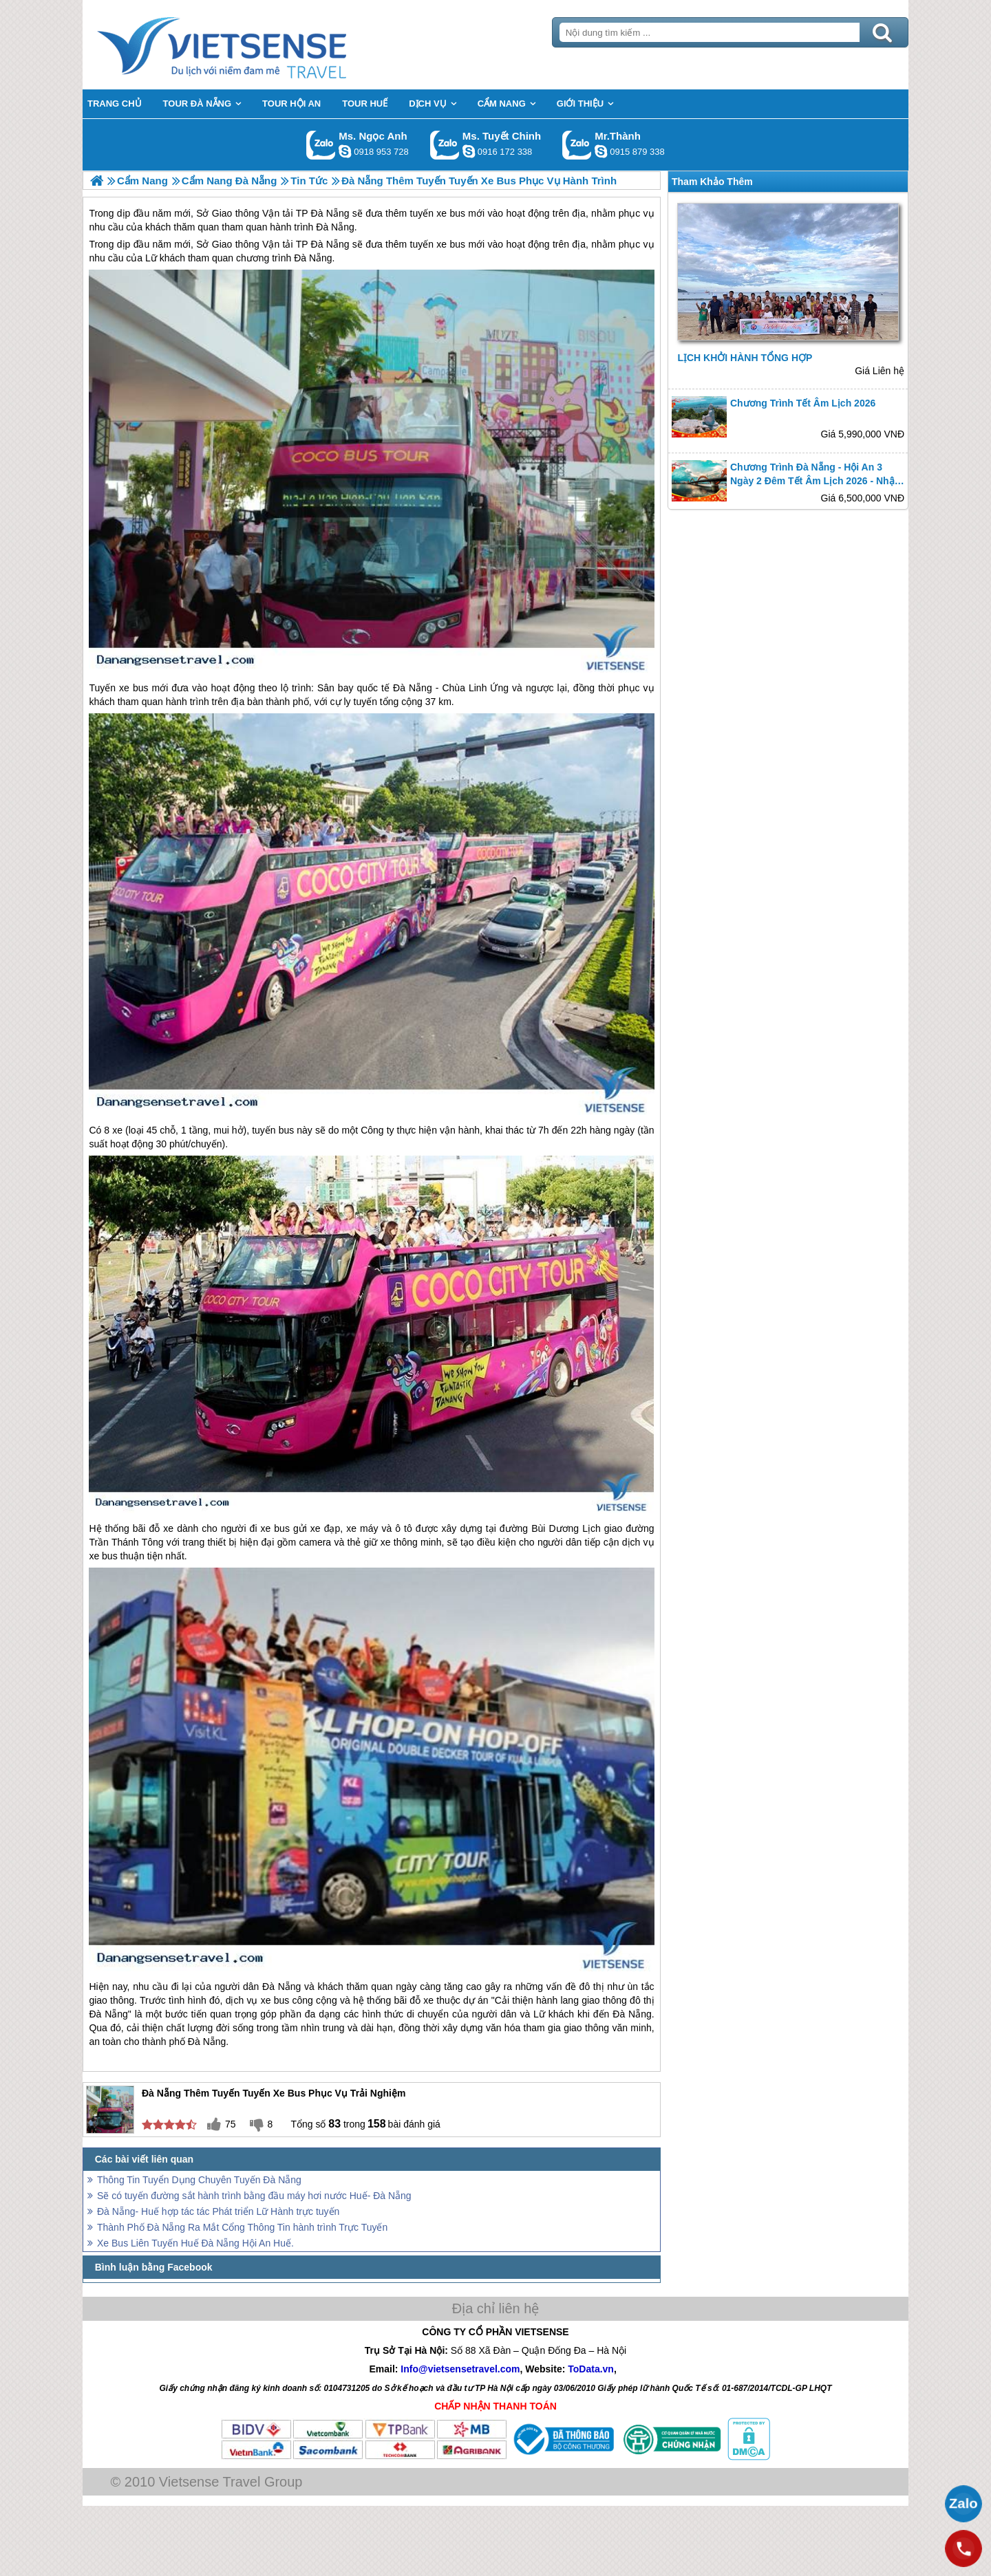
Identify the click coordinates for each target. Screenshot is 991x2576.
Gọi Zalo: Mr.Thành (577, 144)
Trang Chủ (256, 44)
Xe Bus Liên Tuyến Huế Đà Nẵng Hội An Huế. (195, 2243)
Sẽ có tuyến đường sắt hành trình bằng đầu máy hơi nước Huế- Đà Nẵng (254, 2195)
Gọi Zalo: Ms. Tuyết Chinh (444, 144)
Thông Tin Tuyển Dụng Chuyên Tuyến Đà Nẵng (199, 2179)
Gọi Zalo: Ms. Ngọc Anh (321, 144)
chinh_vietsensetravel (469, 151)
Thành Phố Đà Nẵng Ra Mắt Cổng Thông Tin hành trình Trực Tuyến (242, 2227)
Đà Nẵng (330, 244)
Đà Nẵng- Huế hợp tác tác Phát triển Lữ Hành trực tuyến (218, 2211)
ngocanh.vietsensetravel (345, 151)
